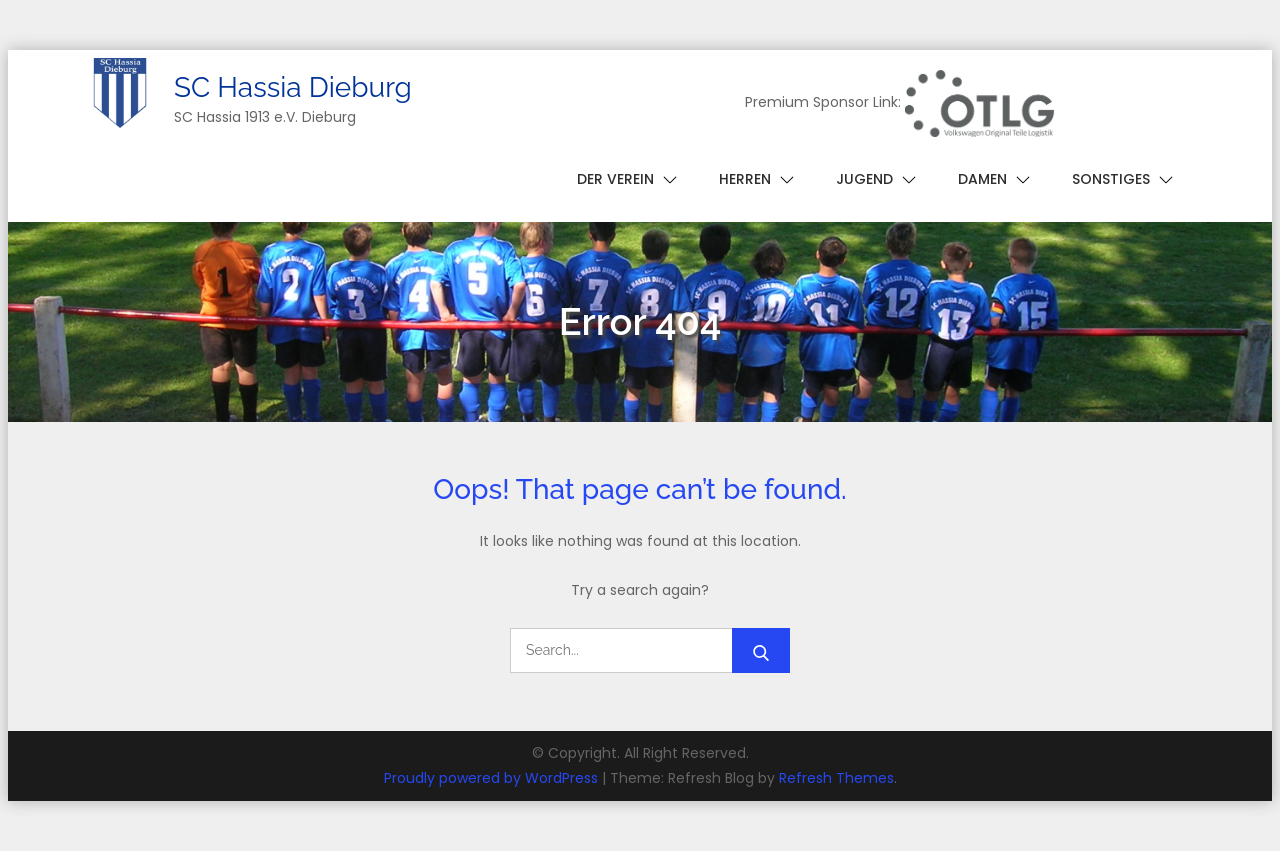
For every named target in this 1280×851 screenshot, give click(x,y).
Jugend (864, 179)
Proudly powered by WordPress (493, 778)
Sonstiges (1111, 179)
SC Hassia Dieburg (293, 87)
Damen (982, 179)
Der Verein (615, 179)
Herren (745, 179)
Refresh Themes (836, 778)
